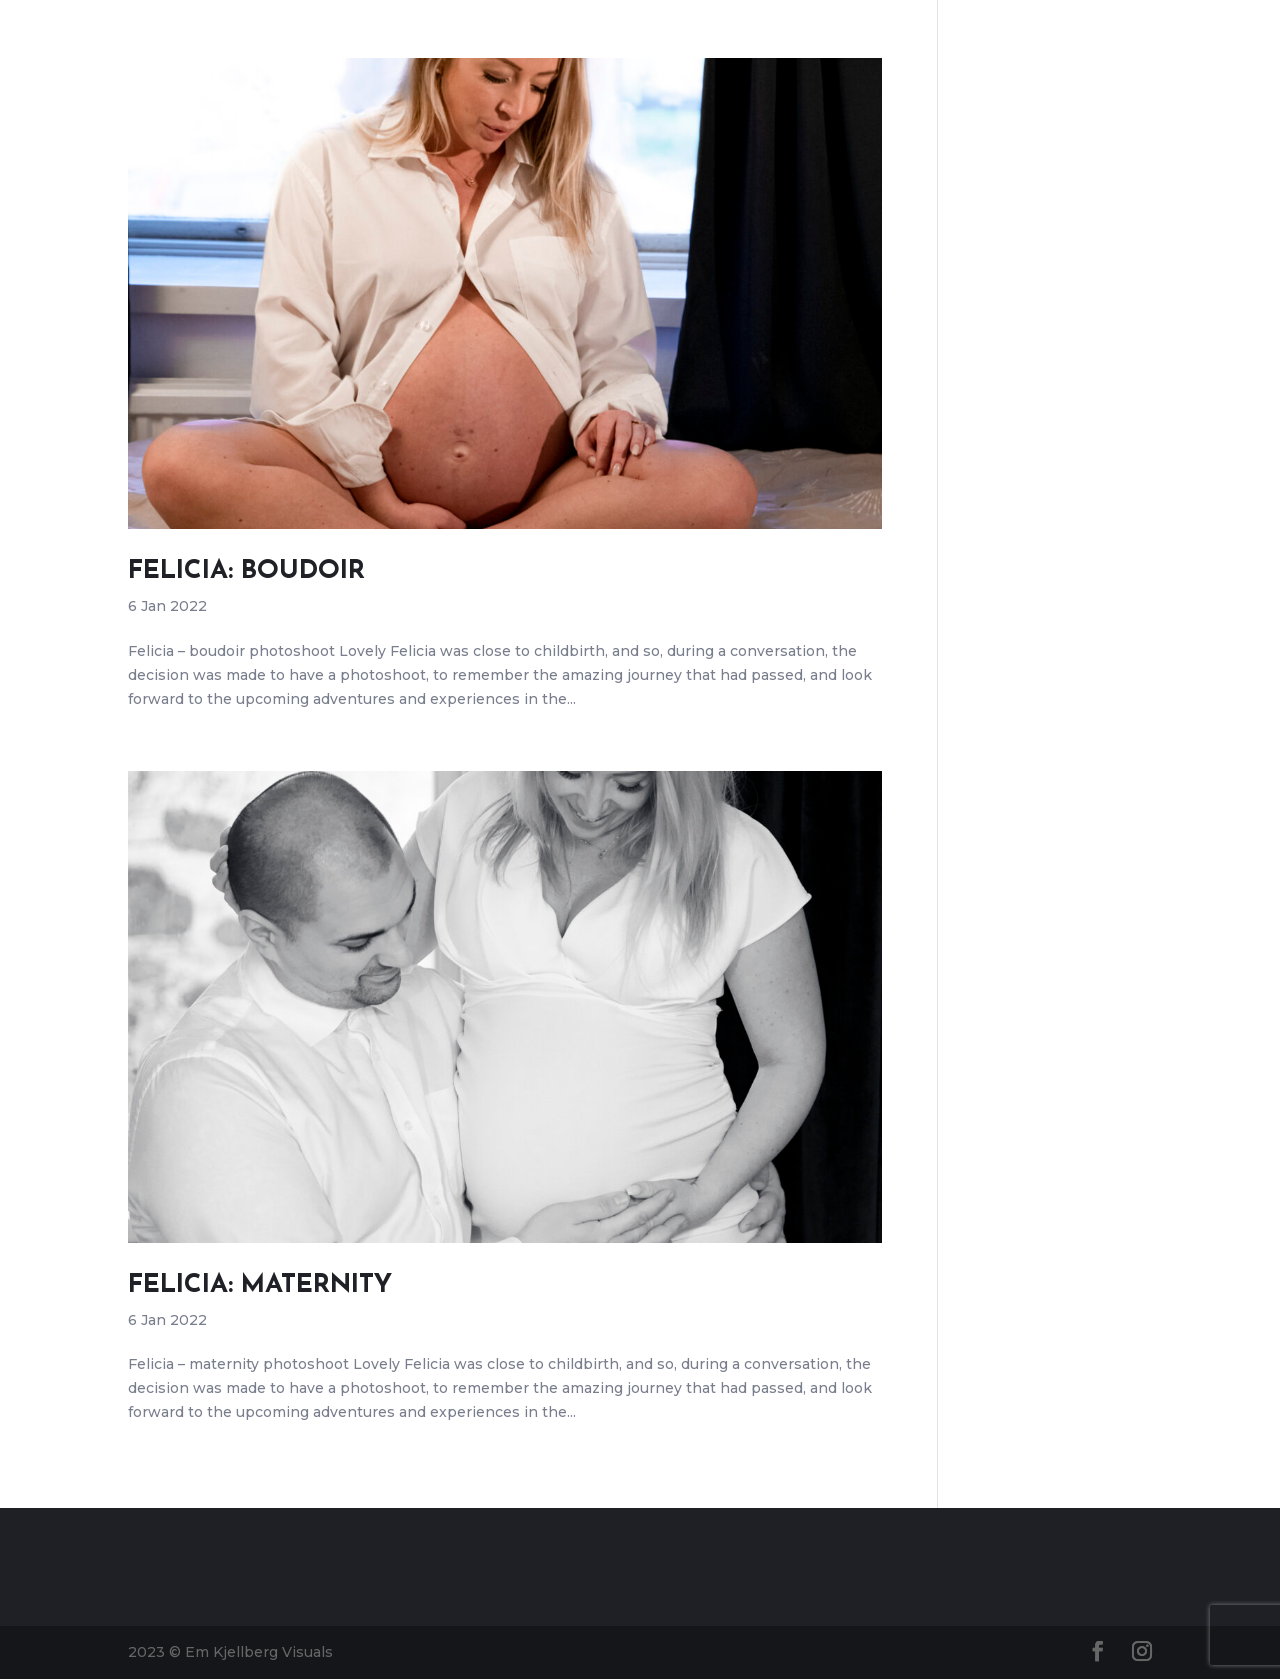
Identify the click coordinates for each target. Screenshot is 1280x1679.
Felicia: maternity (260, 1285)
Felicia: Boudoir (246, 571)
